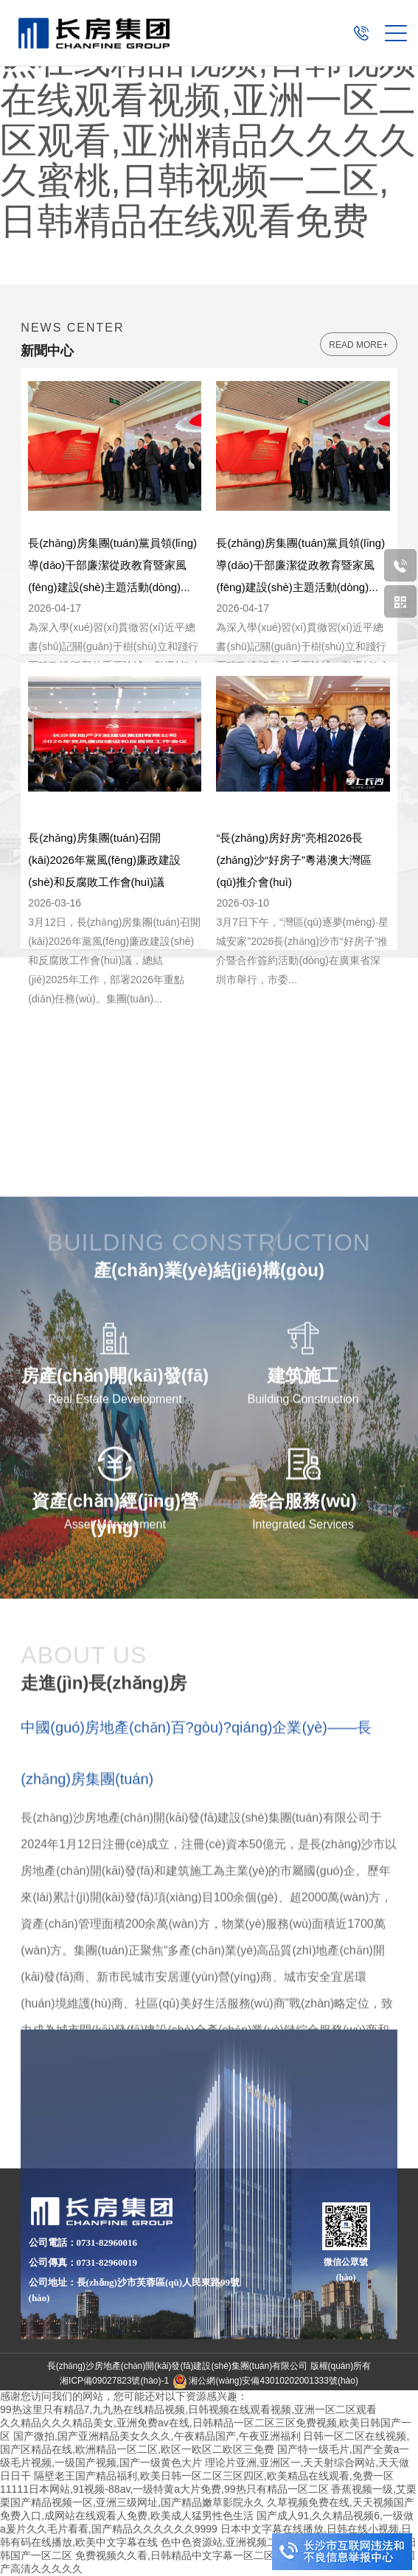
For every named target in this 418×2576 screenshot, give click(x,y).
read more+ (358, 345)
